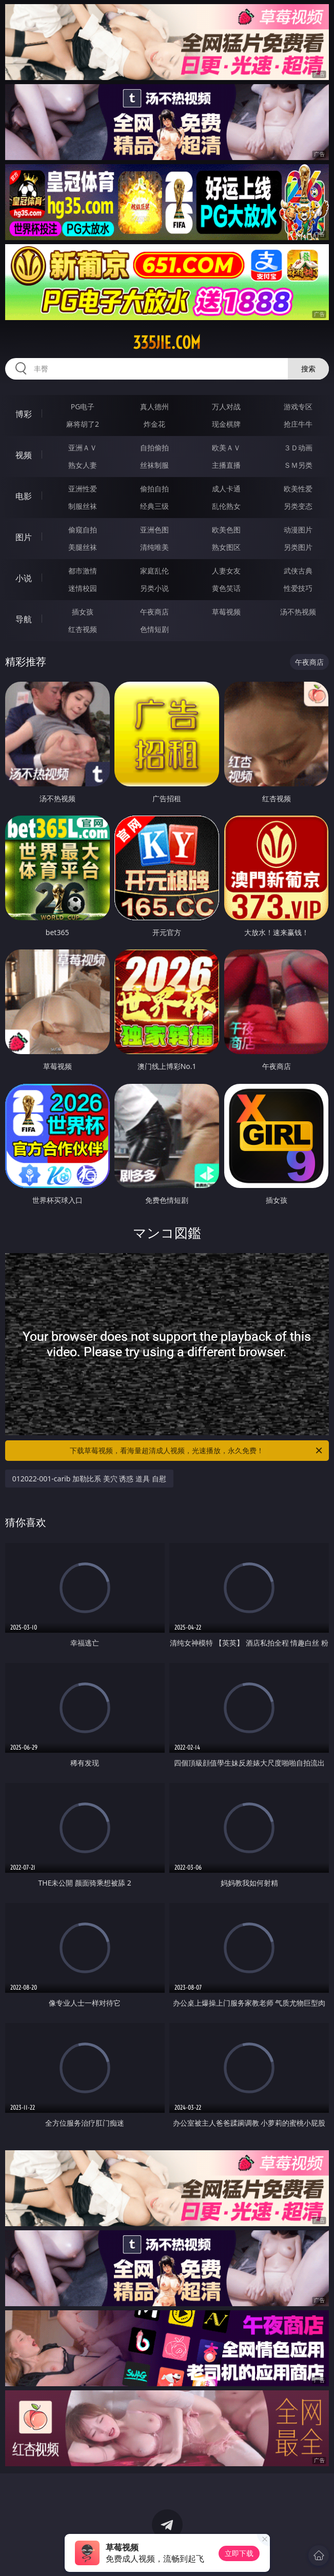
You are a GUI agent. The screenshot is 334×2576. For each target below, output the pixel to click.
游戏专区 (298, 406)
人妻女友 (226, 571)
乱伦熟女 (226, 506)
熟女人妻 (82, 465)
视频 (23, 455)
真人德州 (154, 406)
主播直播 (226, 465)
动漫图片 (298, 529)
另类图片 (298, 547)
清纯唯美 (154, 547)
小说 (23, 578)
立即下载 (239, 2553)
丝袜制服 (154, 465)
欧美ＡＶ (226, 447)
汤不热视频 (298, 612)
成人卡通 (226, 488)
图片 (23, 537)
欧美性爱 (298, 488)
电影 (23, 496)
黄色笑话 (226, 588)
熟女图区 (226, 547)
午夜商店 (154, 612)
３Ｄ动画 (298, 447)
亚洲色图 (154, 529)
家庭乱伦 (154, 571)
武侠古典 (298, 571)
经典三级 (154, 506)
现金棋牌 (226, 424)
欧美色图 (226, 529)
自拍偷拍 (154, 447)
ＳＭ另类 (298, 465)
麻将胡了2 (82, 424)
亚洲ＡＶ (82, 447)
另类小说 (154, 588)
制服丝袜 (82, 506)
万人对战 (226, 406)
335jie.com (167, 342)
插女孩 (82, 612)
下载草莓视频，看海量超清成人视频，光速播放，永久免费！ (197, 1450)
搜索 (308, 368)
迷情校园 (82, 588)
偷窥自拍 (82, 529)
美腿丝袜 (82, 547)
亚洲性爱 (82, 488)
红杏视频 (82, 629)
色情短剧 (154, 629)
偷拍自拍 (154, 488)
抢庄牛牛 (298, 424)
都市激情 (82, 571)
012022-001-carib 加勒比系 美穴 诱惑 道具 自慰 (89, 1478)
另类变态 (298, 506)
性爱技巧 (298, 588)
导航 (23, 619)
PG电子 (83, 406)
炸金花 (154, 424)
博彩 (23, 414)
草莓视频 (226, 612)
